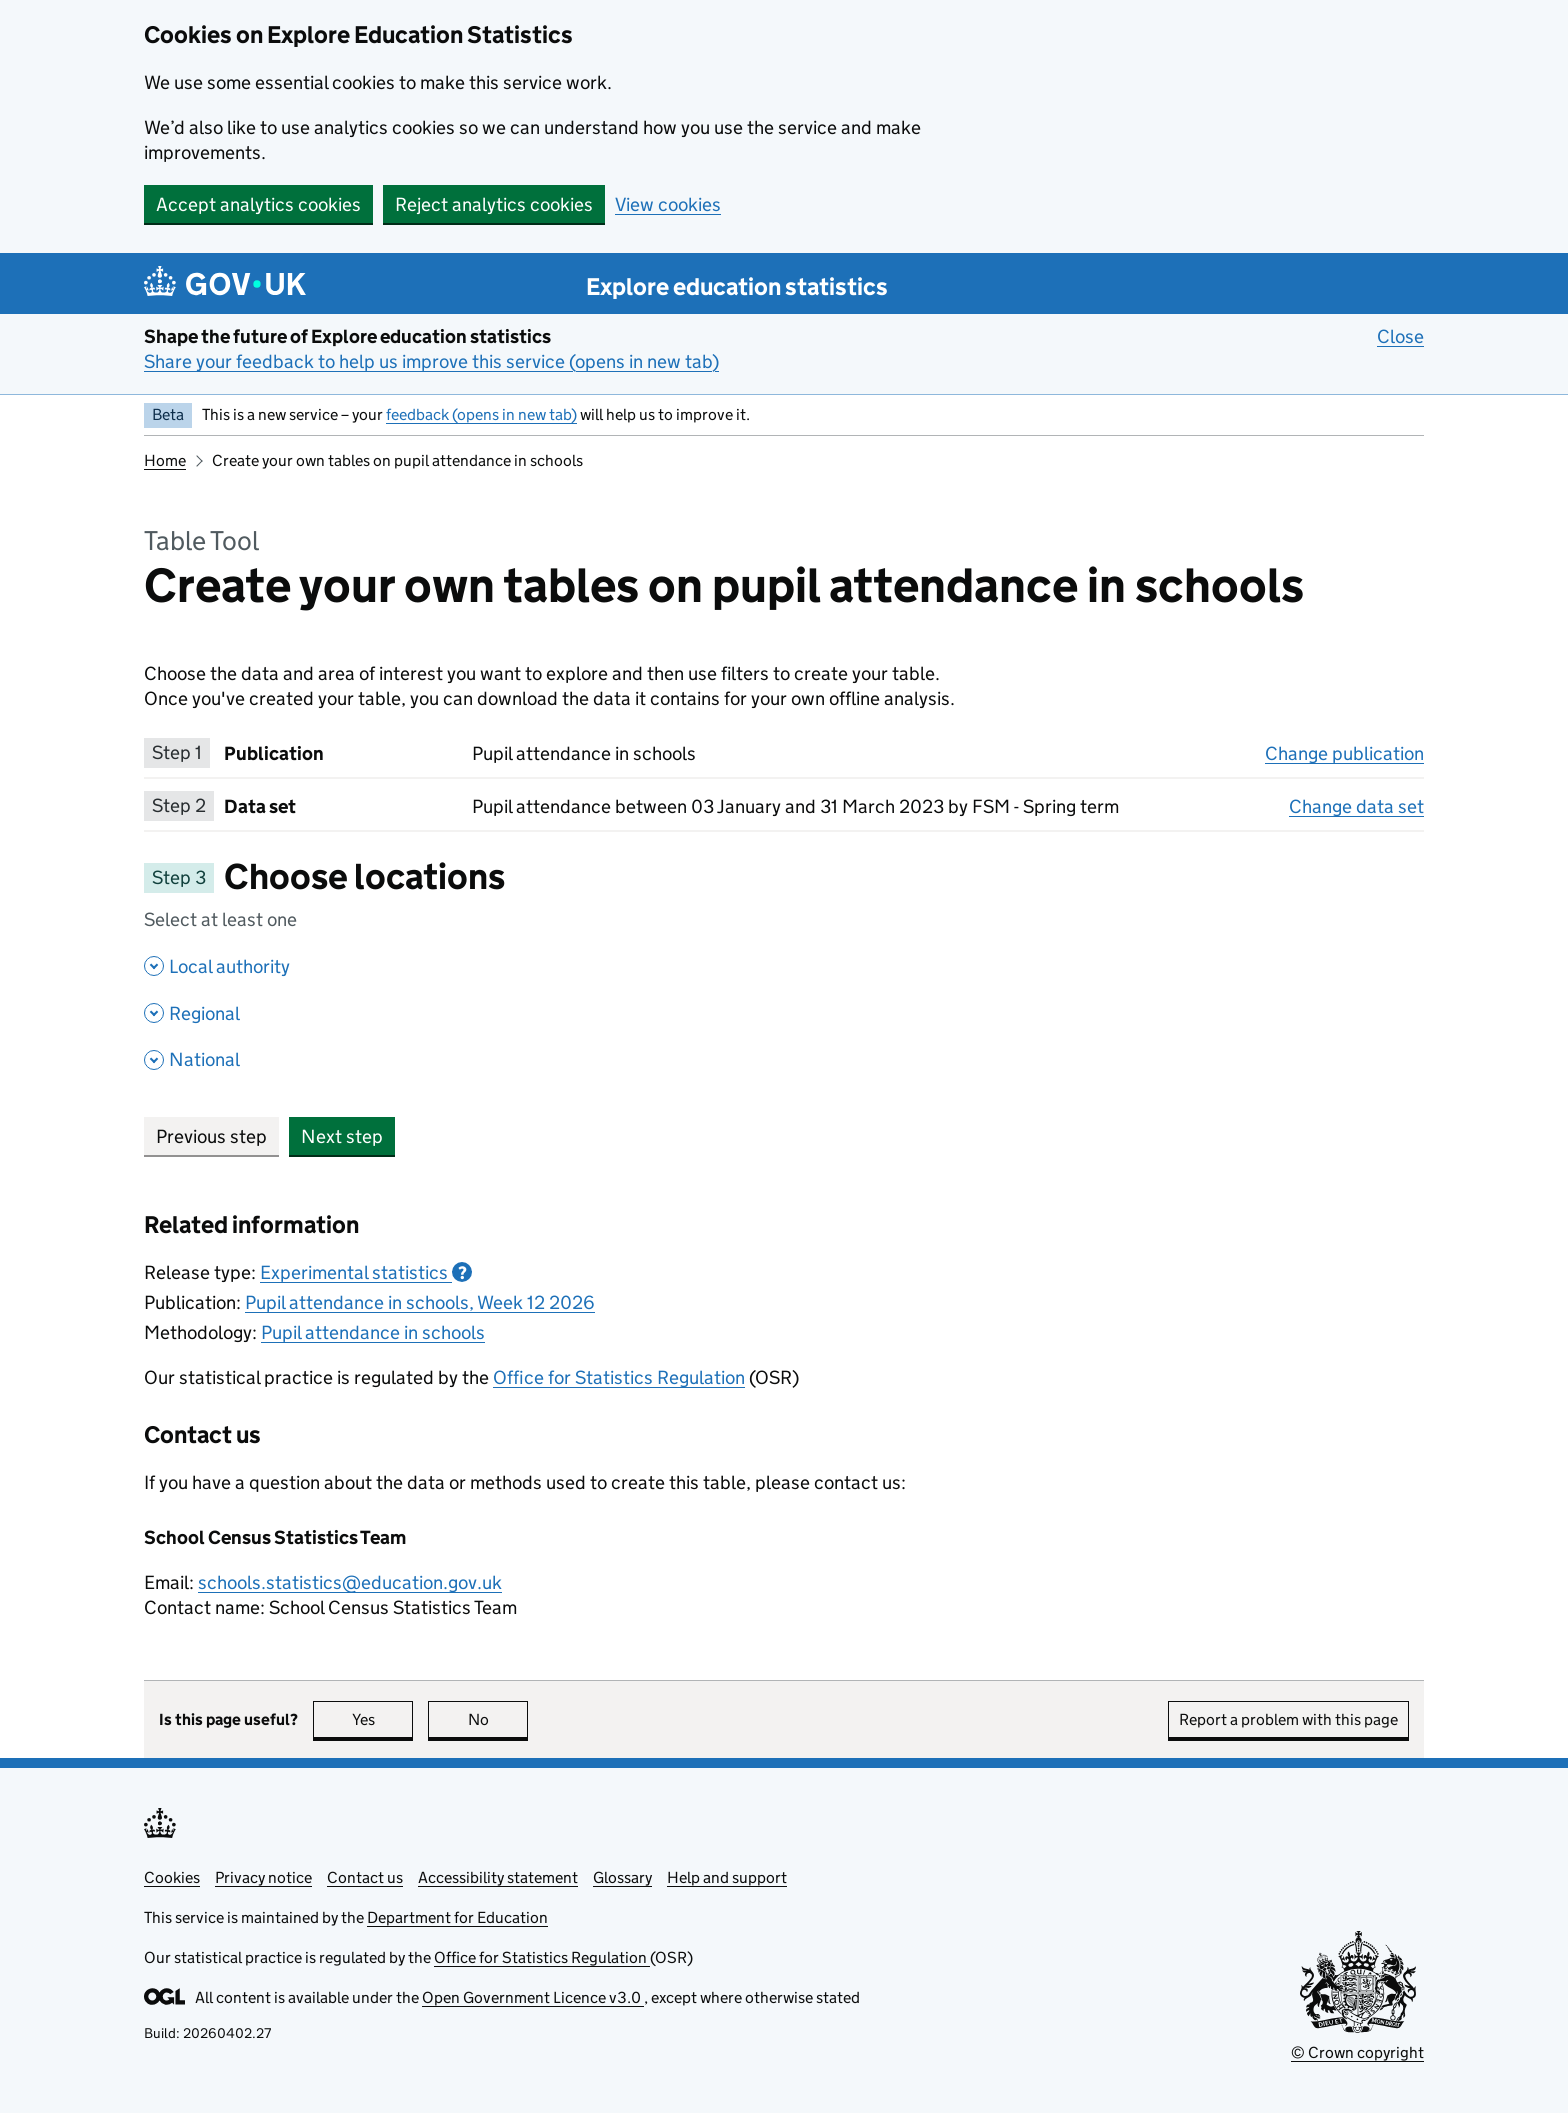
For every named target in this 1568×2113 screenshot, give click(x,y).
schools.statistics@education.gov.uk (350, 1582)
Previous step (211, 1136)
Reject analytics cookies (494, 204)
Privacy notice (263, 1877)
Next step (342, 1136)
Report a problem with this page (1288, 1719)
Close (1400, 336)
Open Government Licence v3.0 (533, 1997)
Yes (383, 1719)
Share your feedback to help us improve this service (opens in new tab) (431, 361)
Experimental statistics (366, 1272)
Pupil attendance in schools (373, 1332)
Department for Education (457, 1917)
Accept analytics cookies (258, 204)
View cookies (668, 204)
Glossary (622, 1877)
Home (165, 460)
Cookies (172, 1877)
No (498, 1719)
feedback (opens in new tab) (481, 414)
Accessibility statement (498, 1877)
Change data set (1356, 806)
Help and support (727, 1877)
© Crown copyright (1357, 2052)
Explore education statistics (737, 286)
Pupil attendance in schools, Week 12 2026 (420, 1302)
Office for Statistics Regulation (619, 1377)
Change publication (1344, 753)
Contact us (365, 1877)
